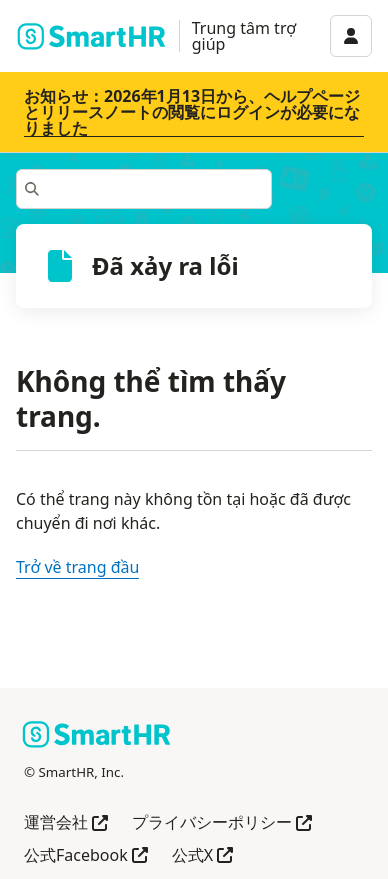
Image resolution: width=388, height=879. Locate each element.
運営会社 (66, 823)
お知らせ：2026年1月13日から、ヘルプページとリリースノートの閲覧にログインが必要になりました (192, 112)
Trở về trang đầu (77, 567)
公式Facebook (86, 856)
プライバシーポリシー (222, 823)
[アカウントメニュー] (351, 36)
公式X (202, 856)
